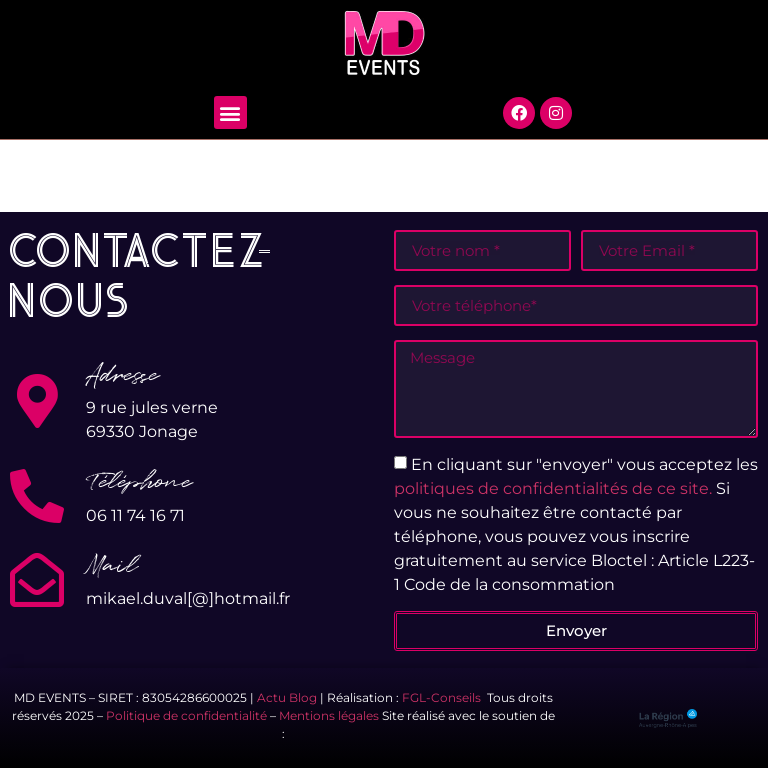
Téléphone (139, 482)
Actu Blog (287, 697)
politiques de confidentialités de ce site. (553, 487)
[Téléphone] (37, 496)
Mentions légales (329, 715)
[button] (230, 112)
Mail (111, 566)
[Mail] (37, 580)
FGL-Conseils (441, 697)
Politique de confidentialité (186, 715)
